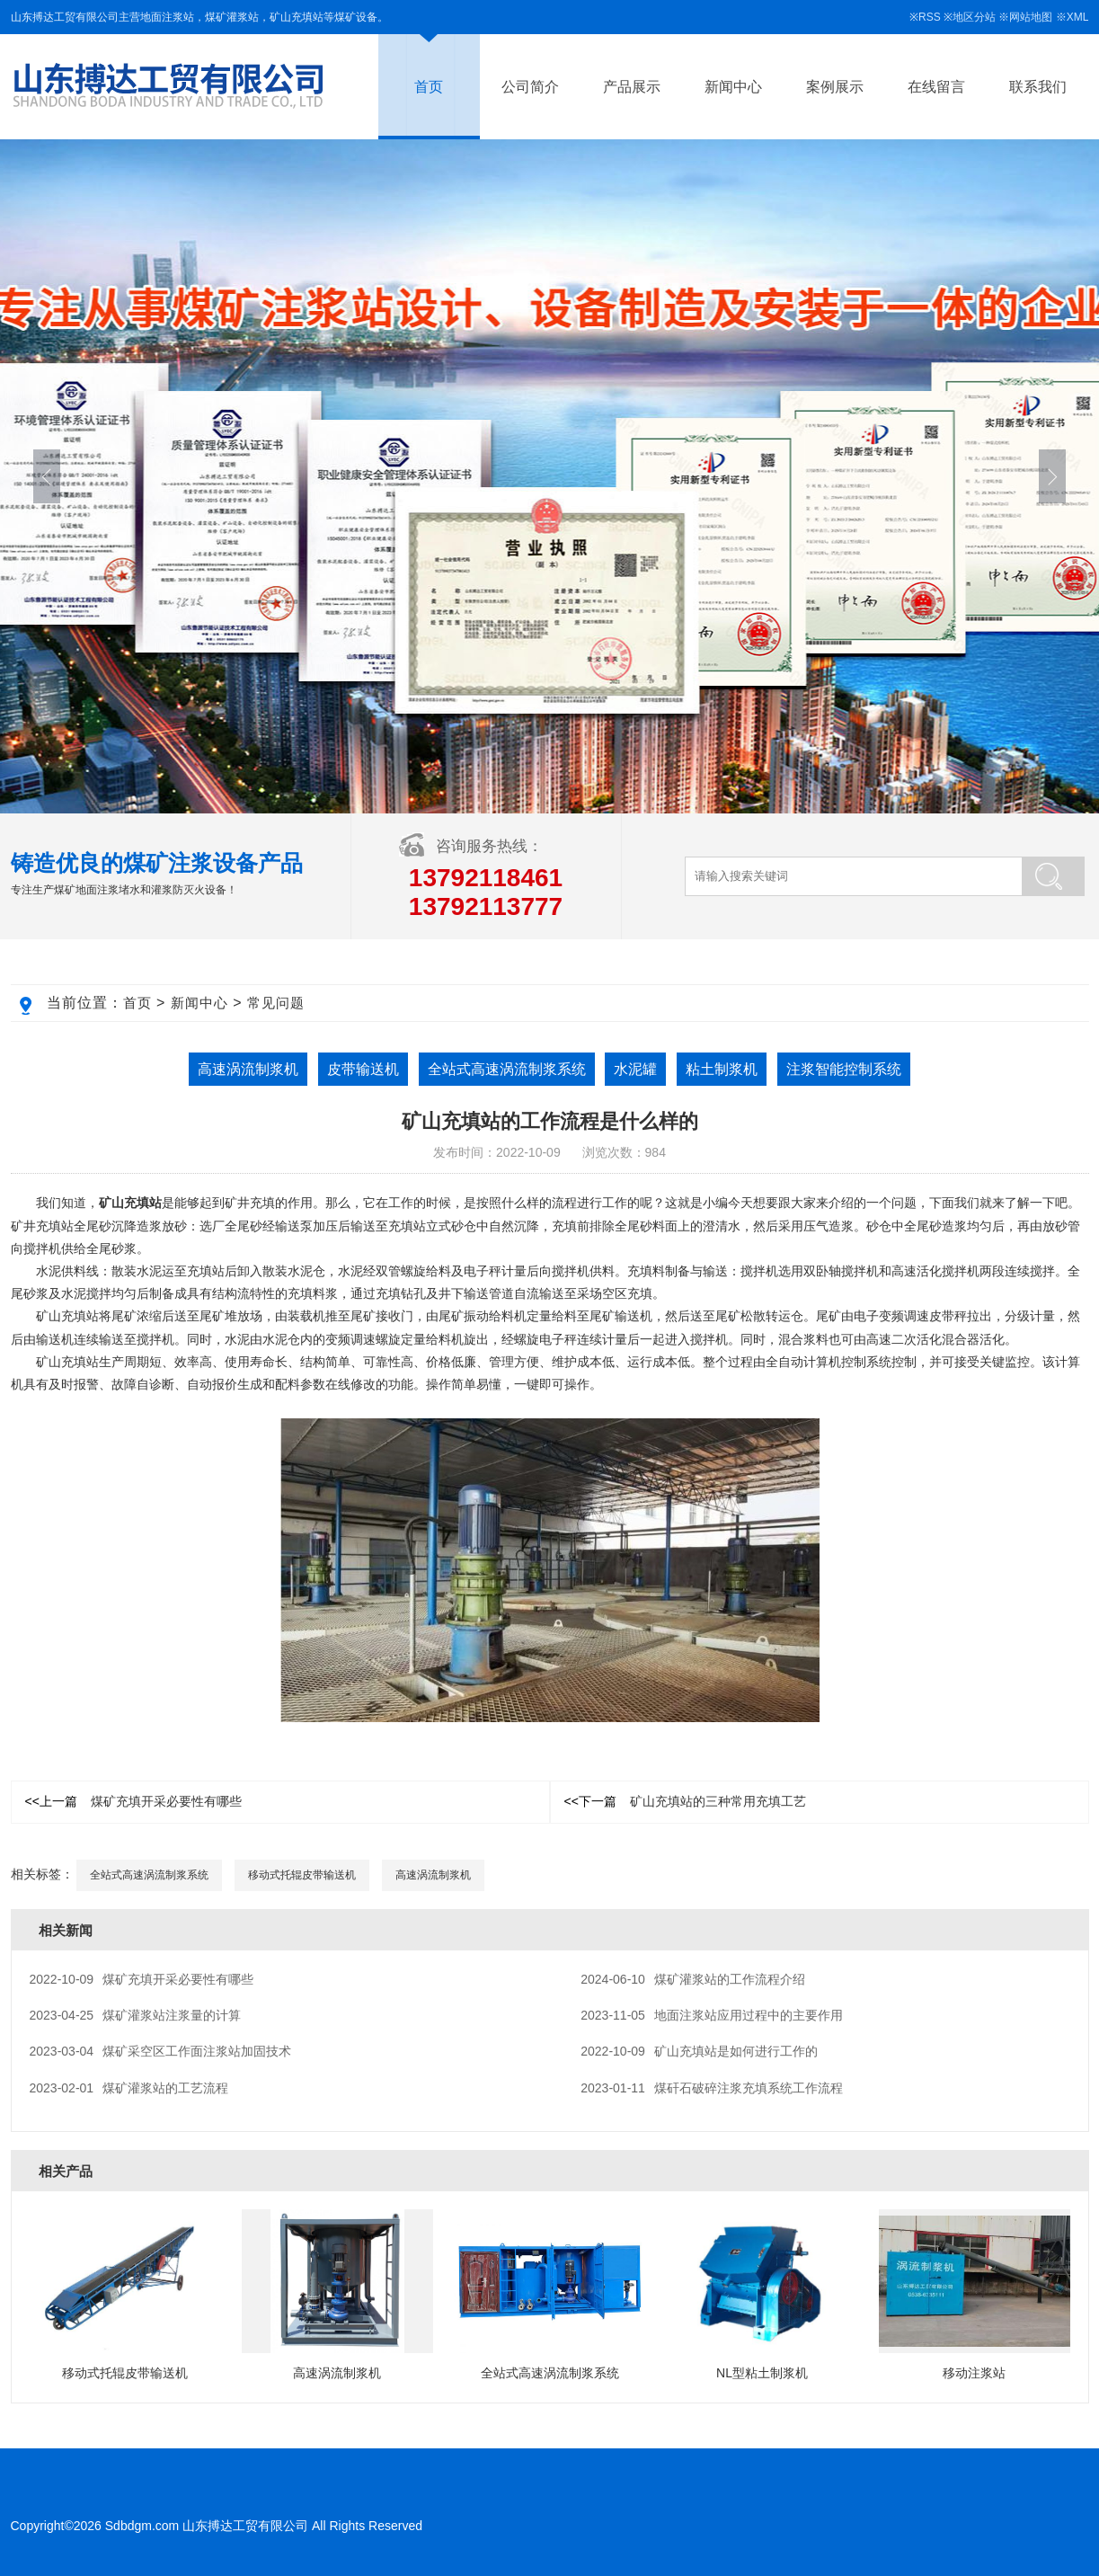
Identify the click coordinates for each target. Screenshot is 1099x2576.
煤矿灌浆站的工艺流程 (129, 2088)
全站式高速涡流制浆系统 (507, 1069)
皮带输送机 (363, 1069)
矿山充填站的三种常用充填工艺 (685, 1801)
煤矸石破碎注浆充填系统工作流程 (712, 2088)
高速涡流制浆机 (248, 1069)
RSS (929, 17)
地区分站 (974, 17)
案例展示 (835, 86)
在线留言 (936, 86)
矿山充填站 (130, 1202)
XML (1078, 17)
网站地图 (1030, 17)
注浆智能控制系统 (843, 1069)
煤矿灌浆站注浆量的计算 (136, 2015)
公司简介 (530, 86)
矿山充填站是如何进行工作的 (699, 2051)
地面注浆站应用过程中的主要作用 (712, 2015)
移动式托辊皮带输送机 (302, 1875)
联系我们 (1038, 86)
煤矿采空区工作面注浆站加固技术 (161, 2051)
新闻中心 (733, 86)
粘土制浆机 (722, 1069)
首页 (428, 86)
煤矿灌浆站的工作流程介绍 (693, 1979)
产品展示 (631, 86)
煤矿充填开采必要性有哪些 (133, 1801)
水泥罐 (635, 1069)
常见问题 (276, 1002)
